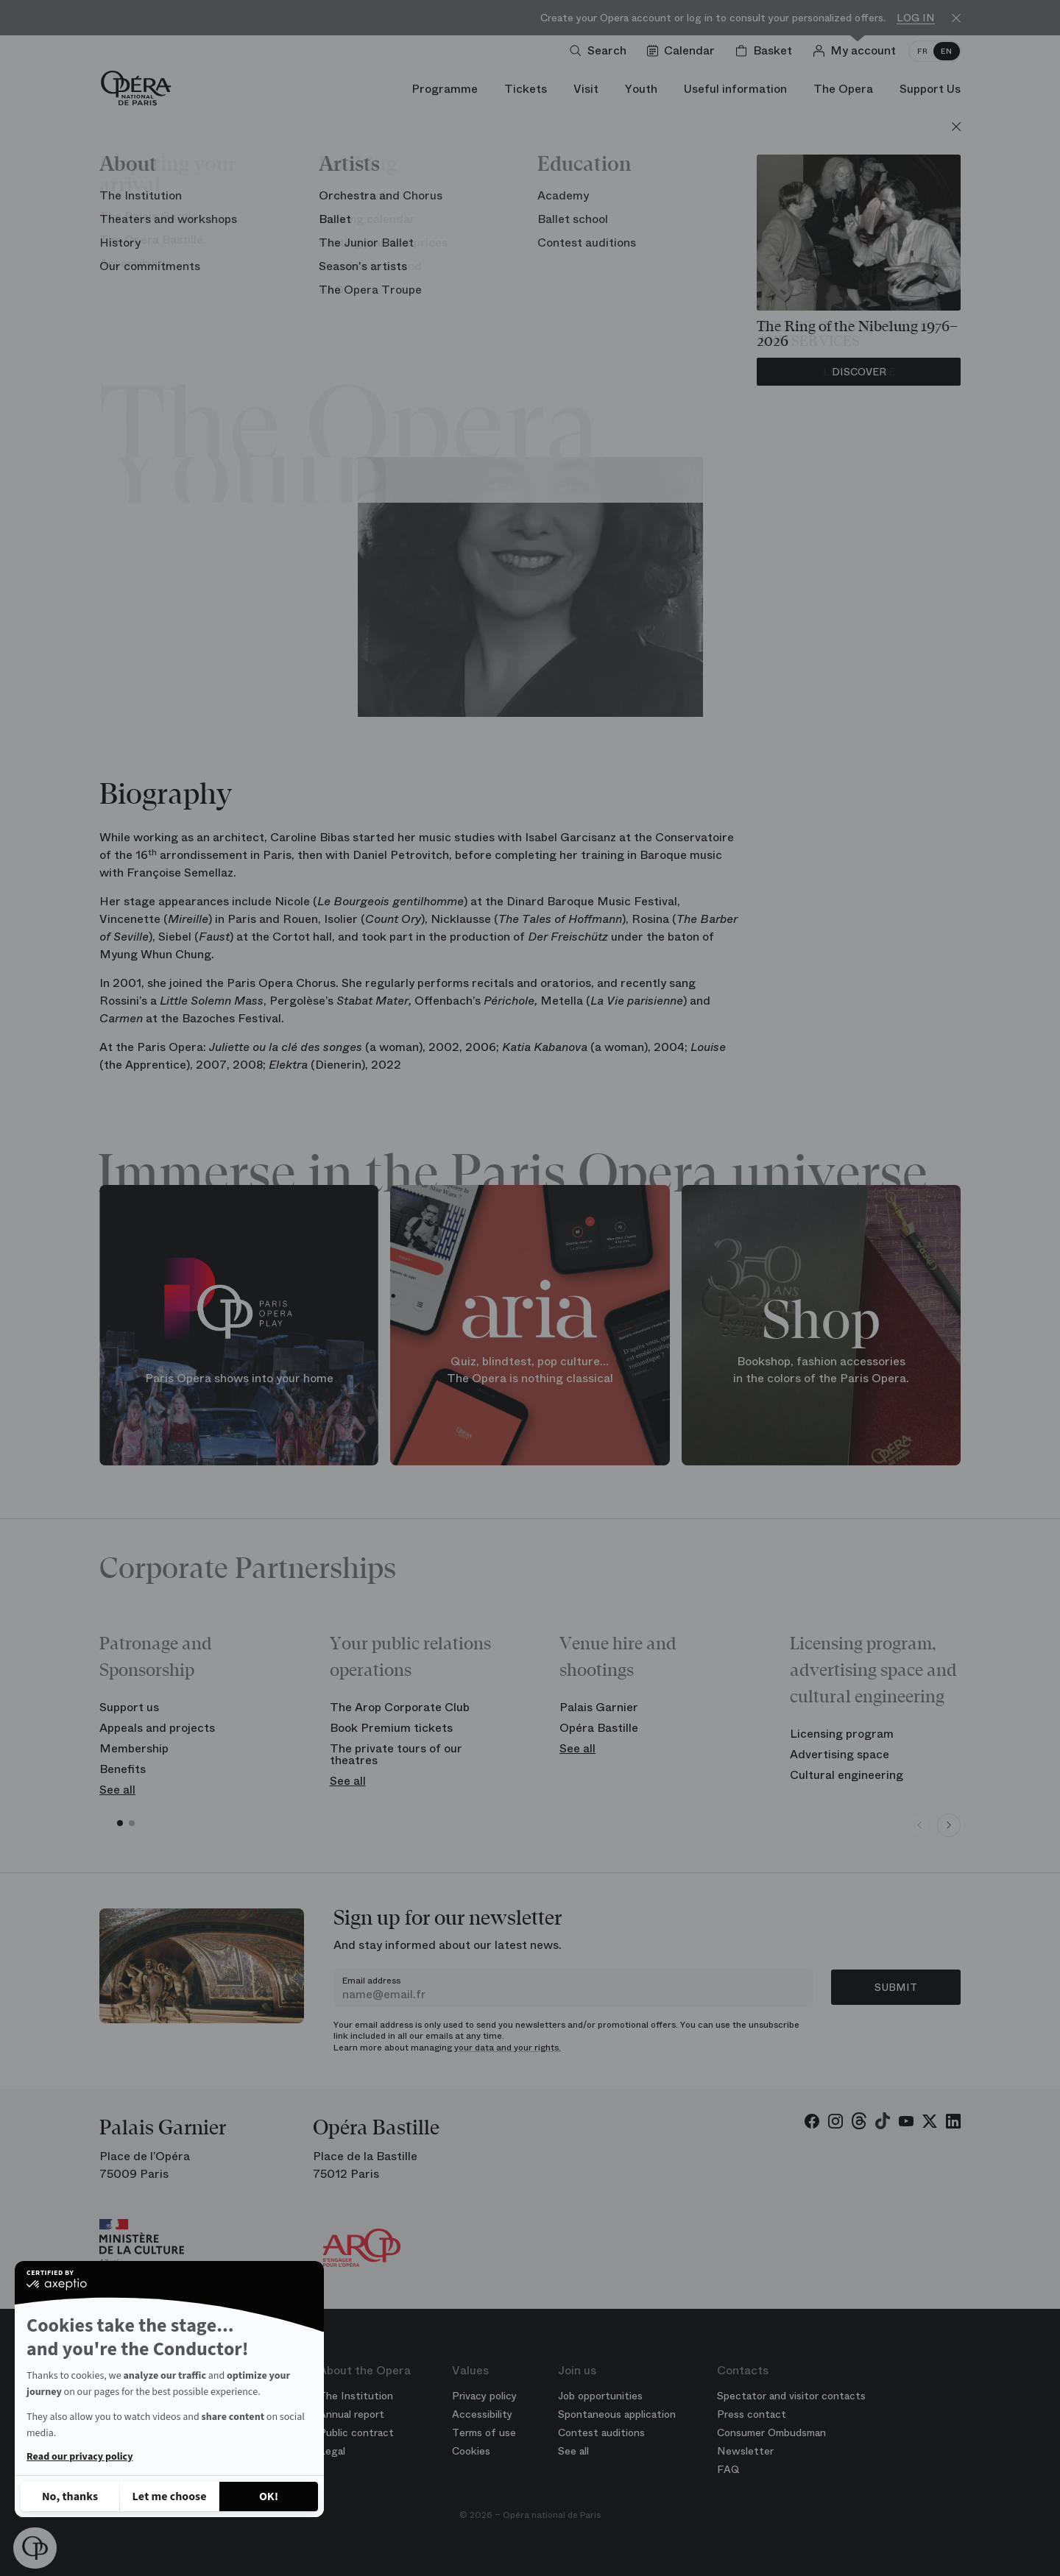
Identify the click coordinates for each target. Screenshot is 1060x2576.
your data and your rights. (507, 2047)
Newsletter (745, 2451)
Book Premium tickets (391, 1727)
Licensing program (842, 1733)
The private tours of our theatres (396, 1754)
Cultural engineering (846, 1774)
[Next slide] (949, 1825)
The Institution (356, 2395)
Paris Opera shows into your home (239, 1377)
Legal (332, 2451)
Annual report (351, 2414)
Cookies (471, 2451)
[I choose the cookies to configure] (169, 2496)
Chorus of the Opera (530, 273)
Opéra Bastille (598, 1727)
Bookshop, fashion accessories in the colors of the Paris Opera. (821, 1370)
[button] (35, 2548)
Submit (896, 1987)
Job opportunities (600, 2395)
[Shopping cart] (766, 51)
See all (117, 1789)
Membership (134, 1748)
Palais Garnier (598, 1707)
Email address (371, 1980)
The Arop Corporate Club (400, 1707)
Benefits (122, 1769)
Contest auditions (601, 2432)
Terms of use (484, 2432)
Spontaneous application (617, 2414)
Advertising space (839, 1754)
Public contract (356, 2432)
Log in (916, 18)
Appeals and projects (157, 1727)
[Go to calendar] (684, 51)
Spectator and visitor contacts (791, 2395)
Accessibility (482, 2414)
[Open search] (601, 51)
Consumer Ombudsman (771, 2432)
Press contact (751, 2414)
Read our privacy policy (79, 2456)
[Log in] (857, 51)
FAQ (728, 2469)
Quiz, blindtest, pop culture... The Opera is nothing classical (530, 1370)
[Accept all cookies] (268, 2496)
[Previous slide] (919, 1825)
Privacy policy (484, 2395)
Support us (129, 1707)
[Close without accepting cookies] (70, 2496)
